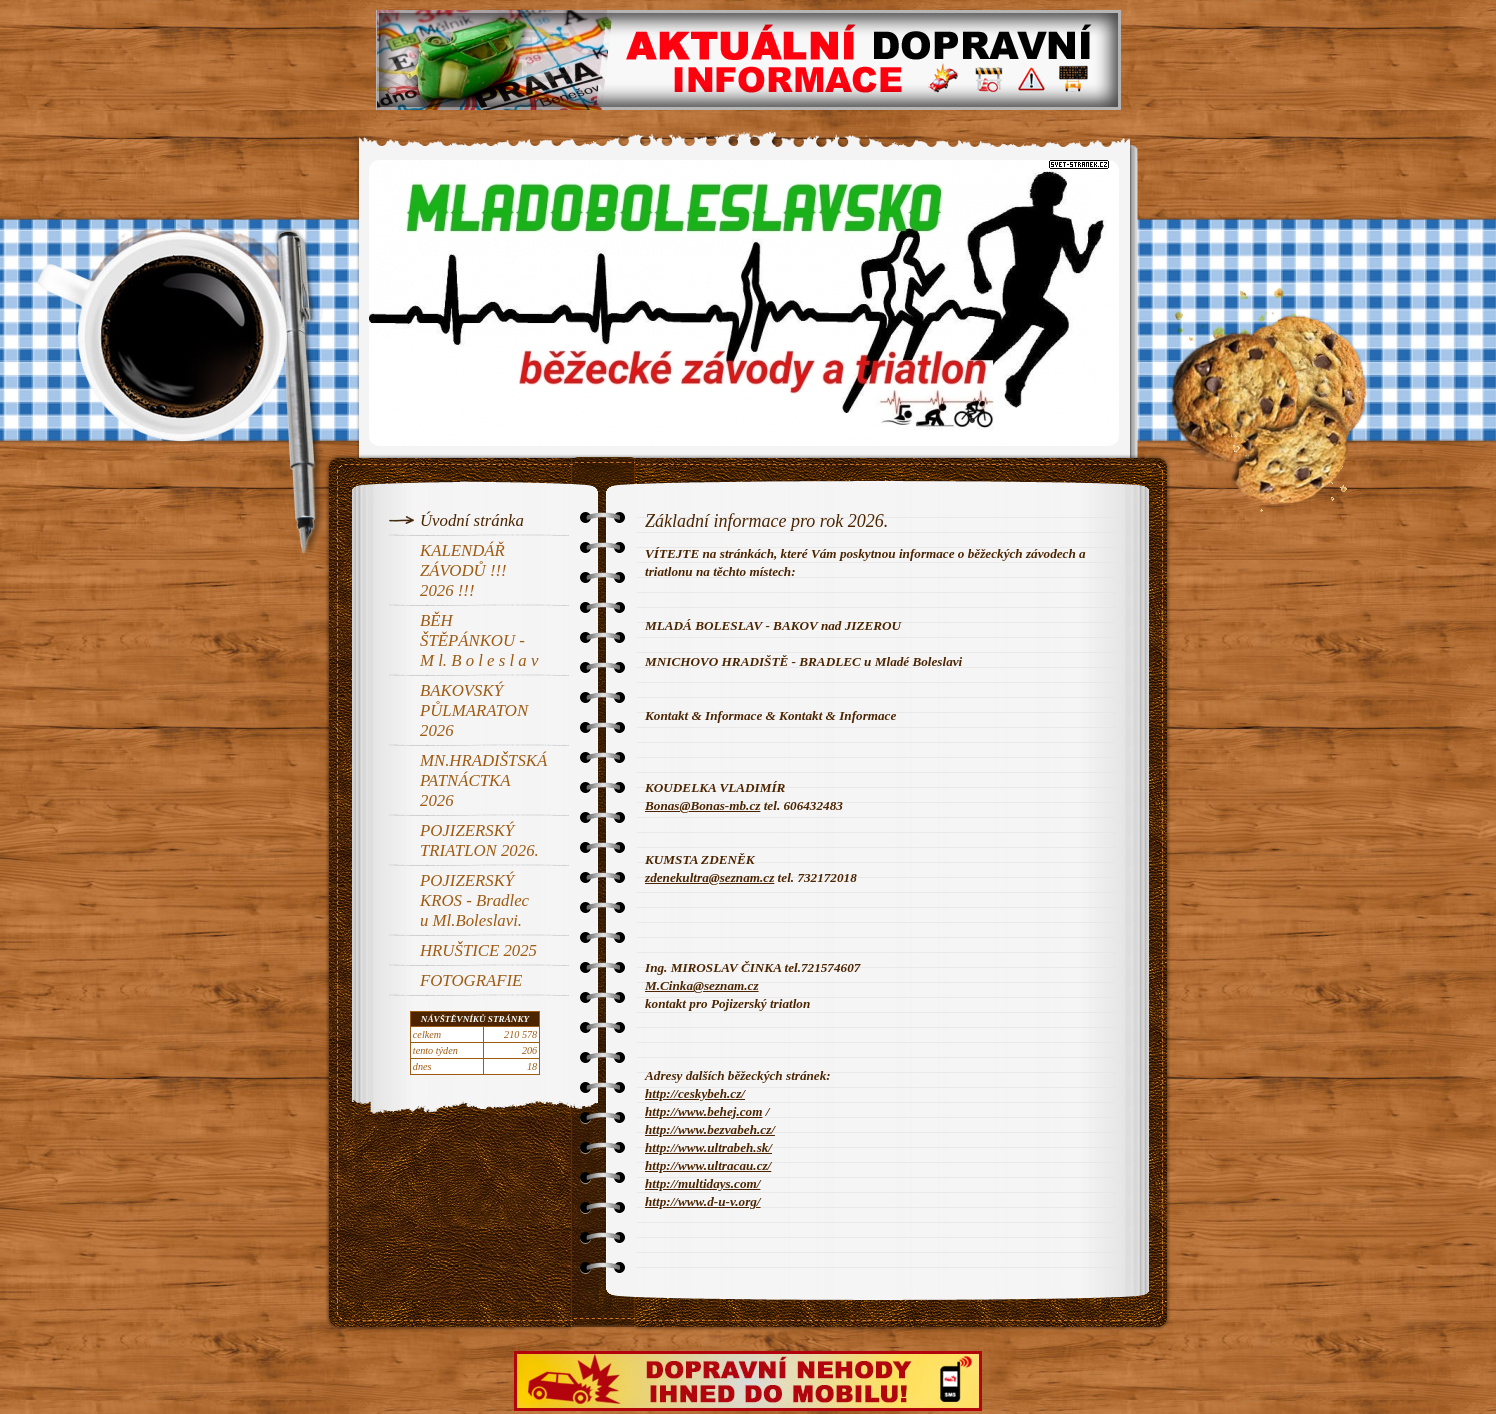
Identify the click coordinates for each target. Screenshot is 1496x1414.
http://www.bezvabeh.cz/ (710, 1129)
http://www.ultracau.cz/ (708, 1165)
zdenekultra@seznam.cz (709, 877)
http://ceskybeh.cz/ (695, 1093)
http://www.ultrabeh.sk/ (708, 1147)
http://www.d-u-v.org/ (703, 1201)
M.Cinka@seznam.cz (702, 985)
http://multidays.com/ (702, 1183)
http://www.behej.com (703, 1111)
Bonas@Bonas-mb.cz (702, 805)
